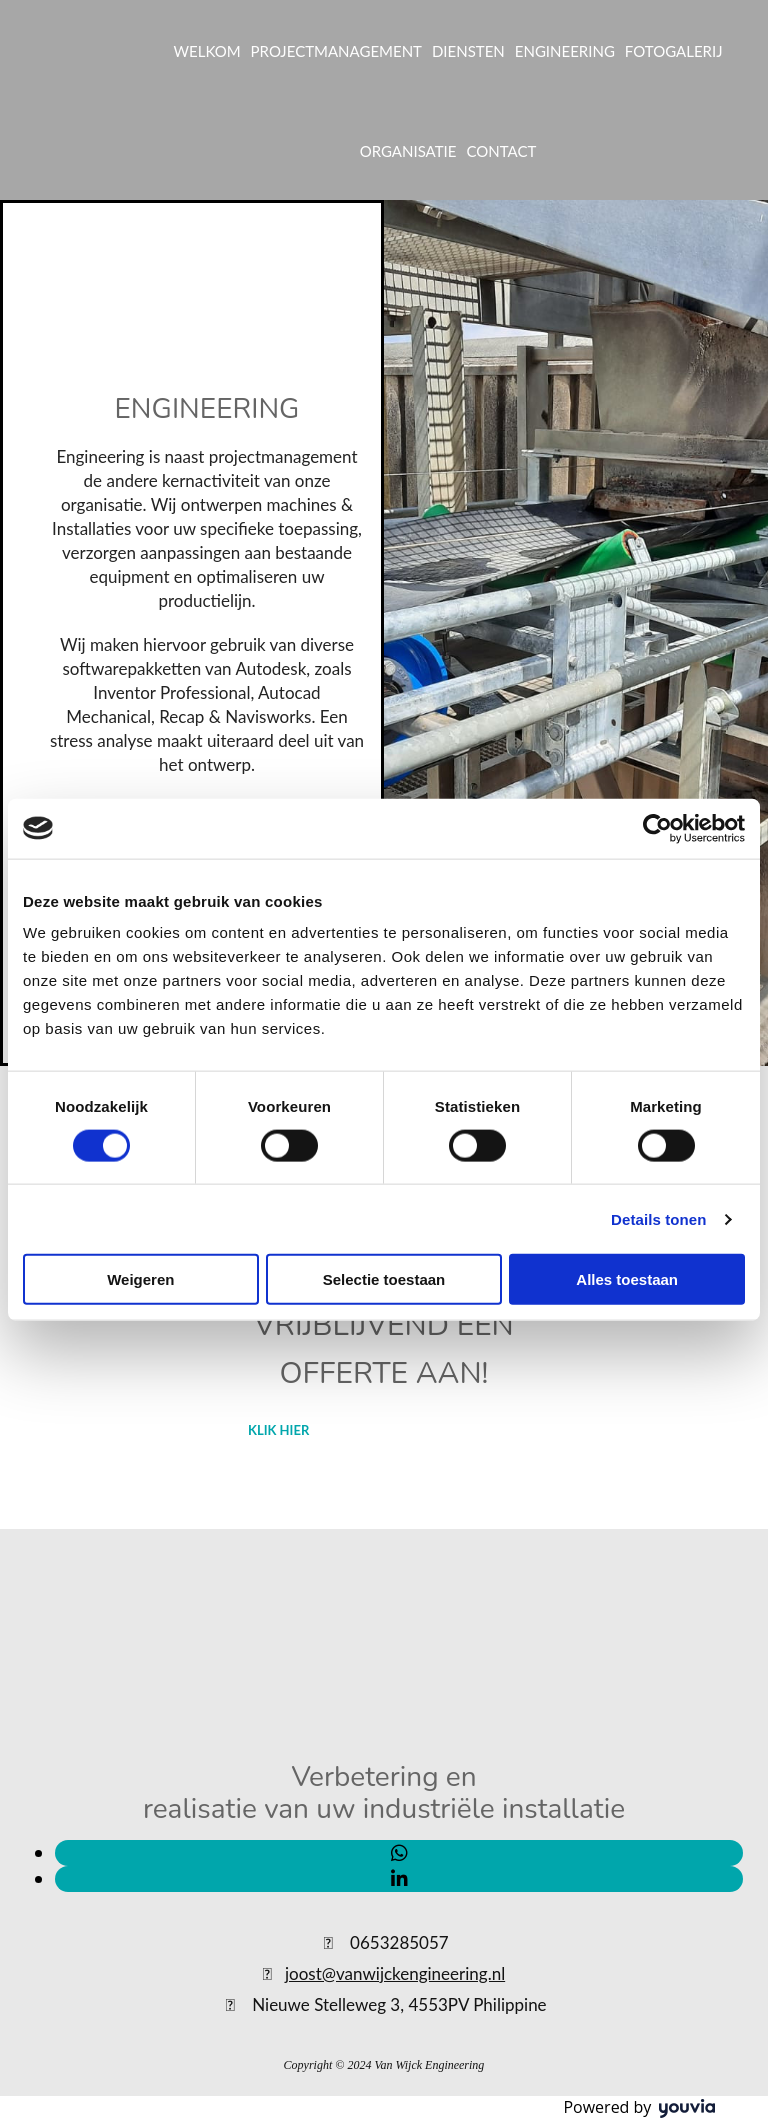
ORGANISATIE (408, 151)
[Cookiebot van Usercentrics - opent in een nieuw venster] (657, 828)
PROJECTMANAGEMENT (336, 51)
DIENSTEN (468, 51)
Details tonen (658, 1218)
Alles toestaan (627, 1279)
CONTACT (501, 151)
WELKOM (206, 51)
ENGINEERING (565, 51)
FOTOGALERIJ (674, 51)
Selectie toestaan (384, 1279)
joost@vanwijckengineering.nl (395, 1973)
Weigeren (140, 1279)
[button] (278, 1430)
